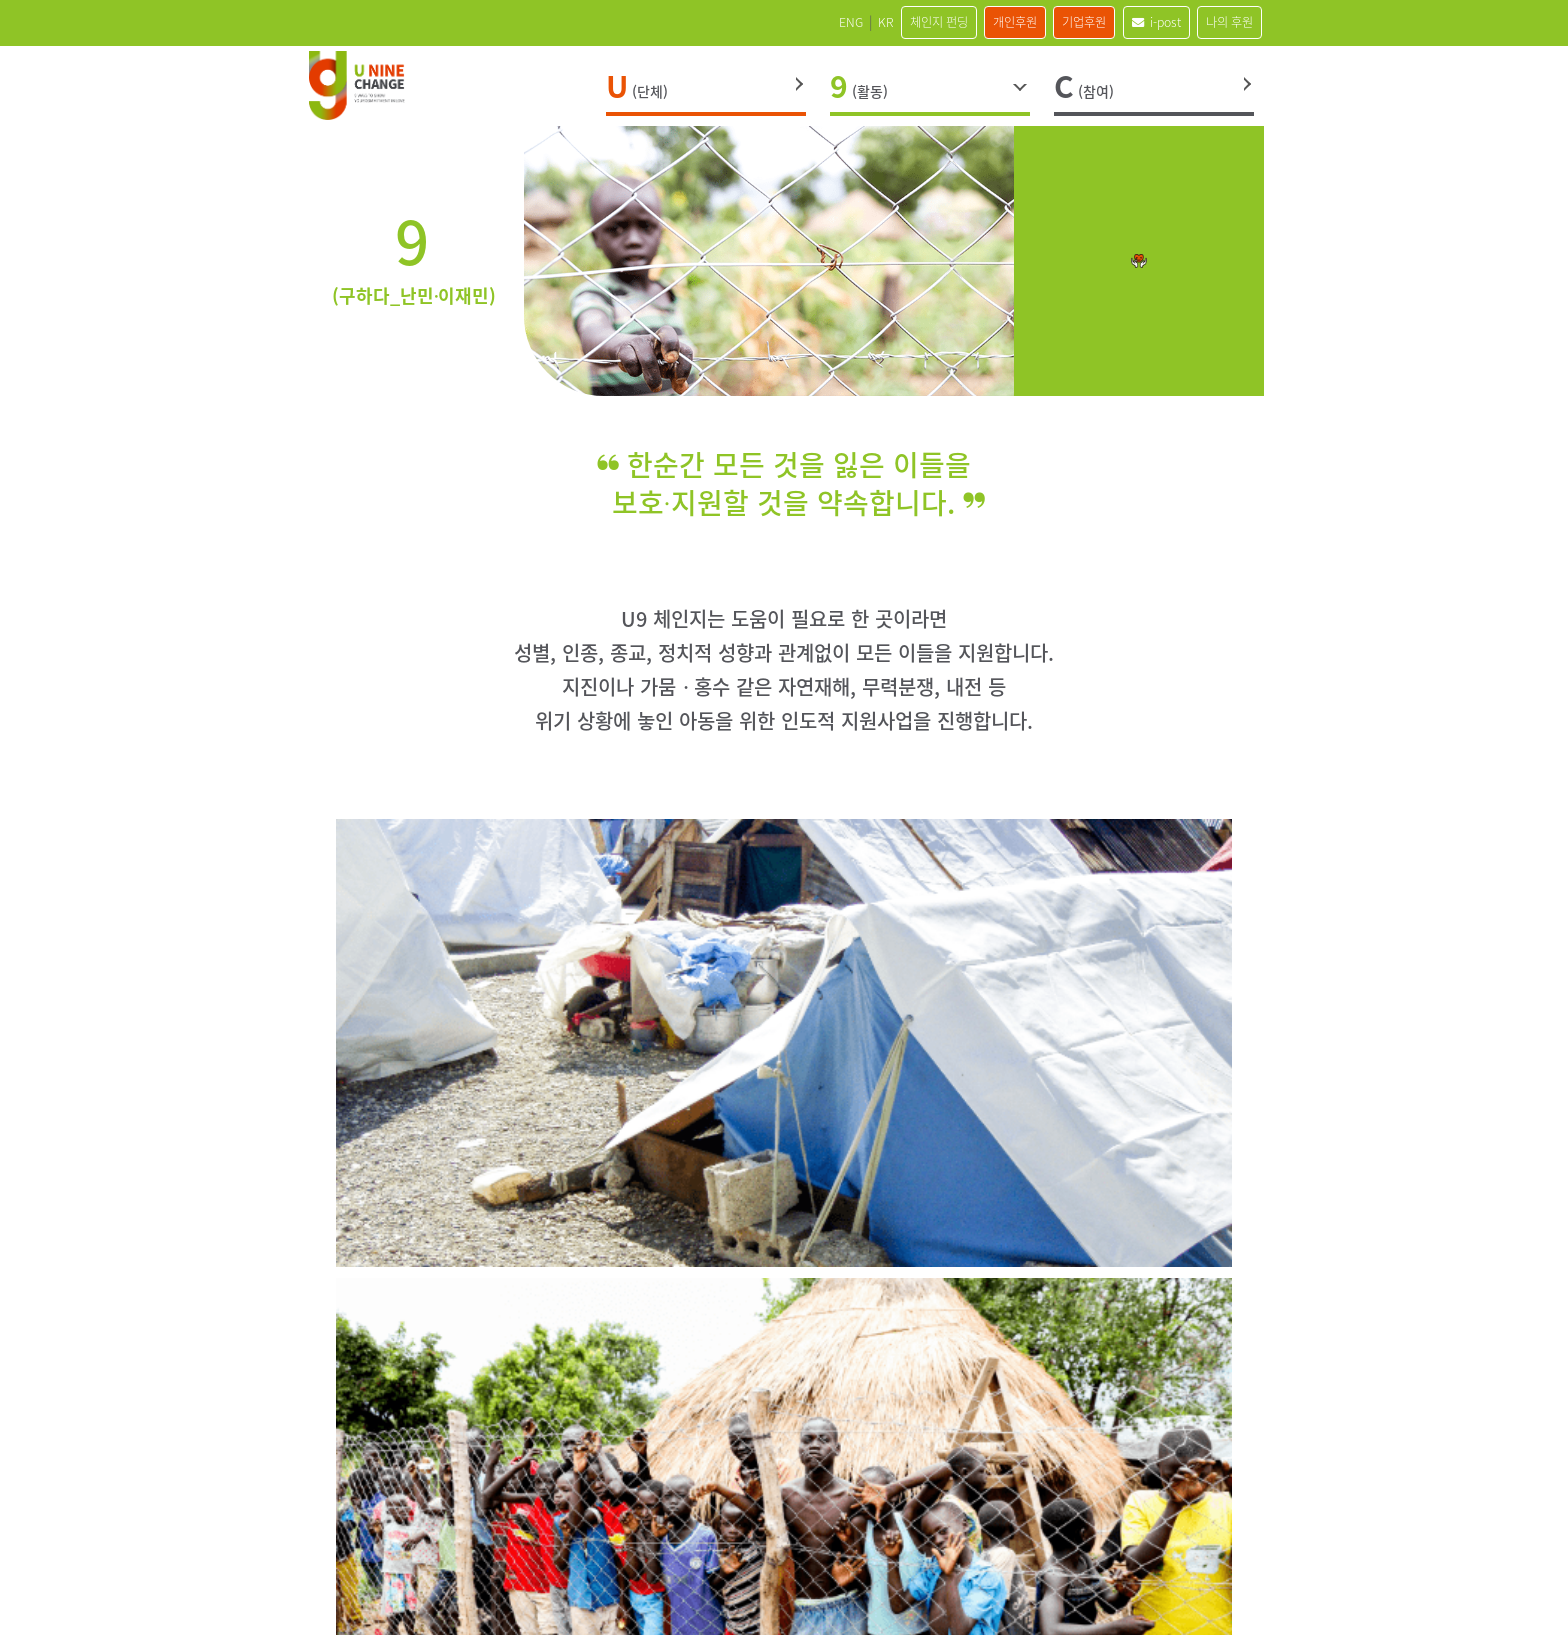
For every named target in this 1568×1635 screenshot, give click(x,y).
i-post (1130, 22)
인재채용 (494, 1526)
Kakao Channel (1077, 1393)
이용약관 (854, 1526)
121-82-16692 (700, 1458)
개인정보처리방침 (752, 1526)
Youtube (1131, 1393)
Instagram (1023, 1393)
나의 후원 (1221, 22)
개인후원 (955, 22)
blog (1185, 1393)
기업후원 (1042, 22)
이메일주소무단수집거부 (975, 1526)
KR (791, 22)
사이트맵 (650, 1526)
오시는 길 (572, 1526)
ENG (744, 22)
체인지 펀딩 (860, 22)
